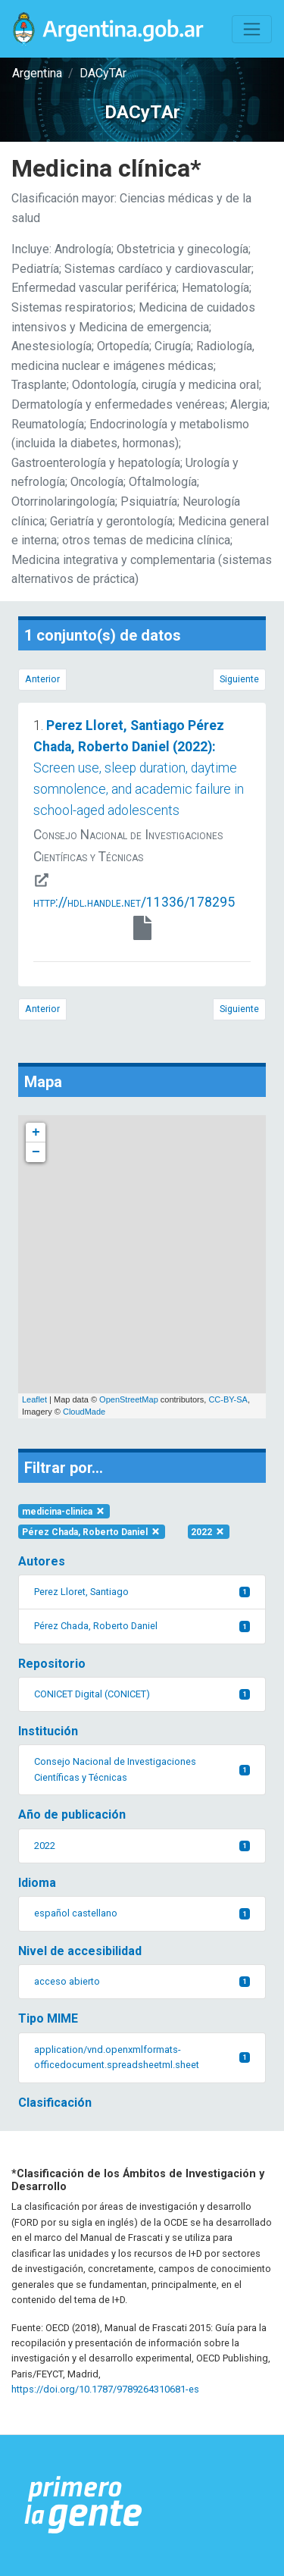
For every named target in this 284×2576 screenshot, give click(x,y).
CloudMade (84, 1411)
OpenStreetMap (128, 1399)
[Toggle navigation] (252, 29)
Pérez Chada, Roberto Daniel (91, 1532)
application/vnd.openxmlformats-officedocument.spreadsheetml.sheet (142, 2057)
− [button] (36, 1152)
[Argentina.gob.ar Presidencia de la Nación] (84, 2505)
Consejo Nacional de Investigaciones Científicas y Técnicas (142, 1769)
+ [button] (36, 1132)
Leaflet (34, 1399)
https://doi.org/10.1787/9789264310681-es (105, 2389)
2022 (208, 1532)
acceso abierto (142, 1981)
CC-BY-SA (228, 1399)
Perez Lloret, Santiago (142, 1591)
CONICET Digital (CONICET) (142, 1694)
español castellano (142, 1913)
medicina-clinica (64, 1511)
